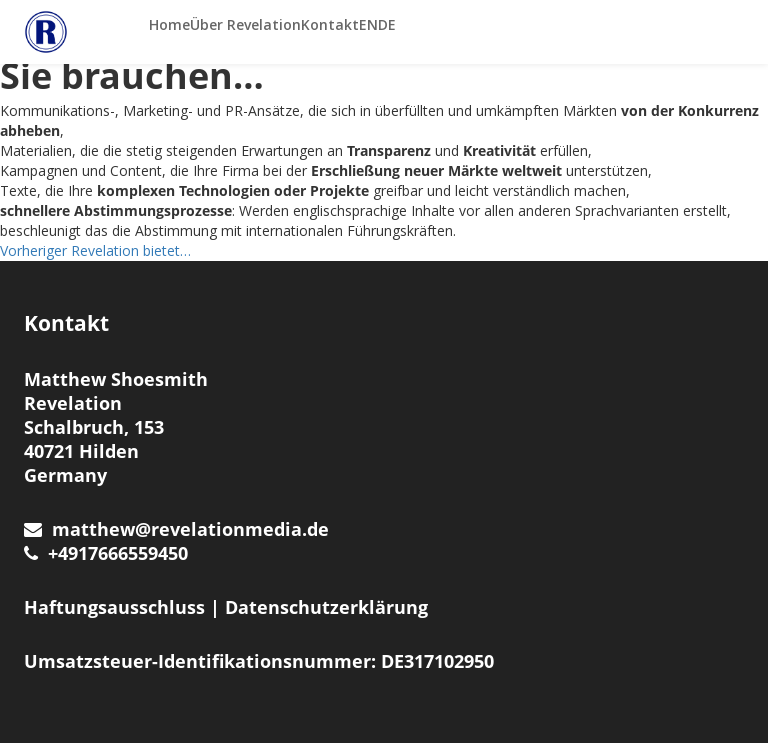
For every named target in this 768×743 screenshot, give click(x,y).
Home (169, 24)
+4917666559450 (106, 553)
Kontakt (330, 24)
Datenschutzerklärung (326, 607)
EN (368, 24)
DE (387, 24)
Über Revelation (245, 24)
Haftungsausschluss (114, 607)
